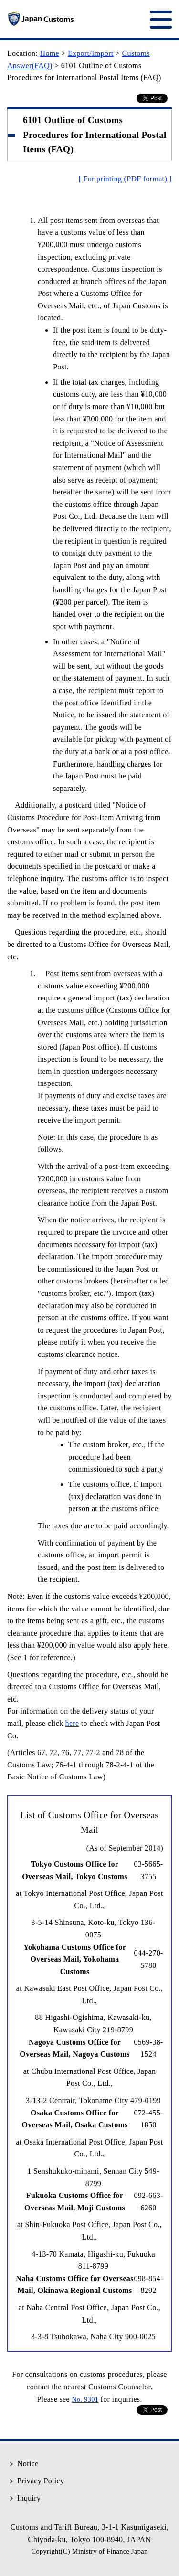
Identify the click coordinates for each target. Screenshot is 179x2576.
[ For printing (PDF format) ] (125, 179)
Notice (28, 2464)
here (72, 1723)
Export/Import (91, 53)
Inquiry (29, 2498)
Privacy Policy (40, 2481)
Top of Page (165, 2430)
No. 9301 (85, 2399)
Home (49, 53)
